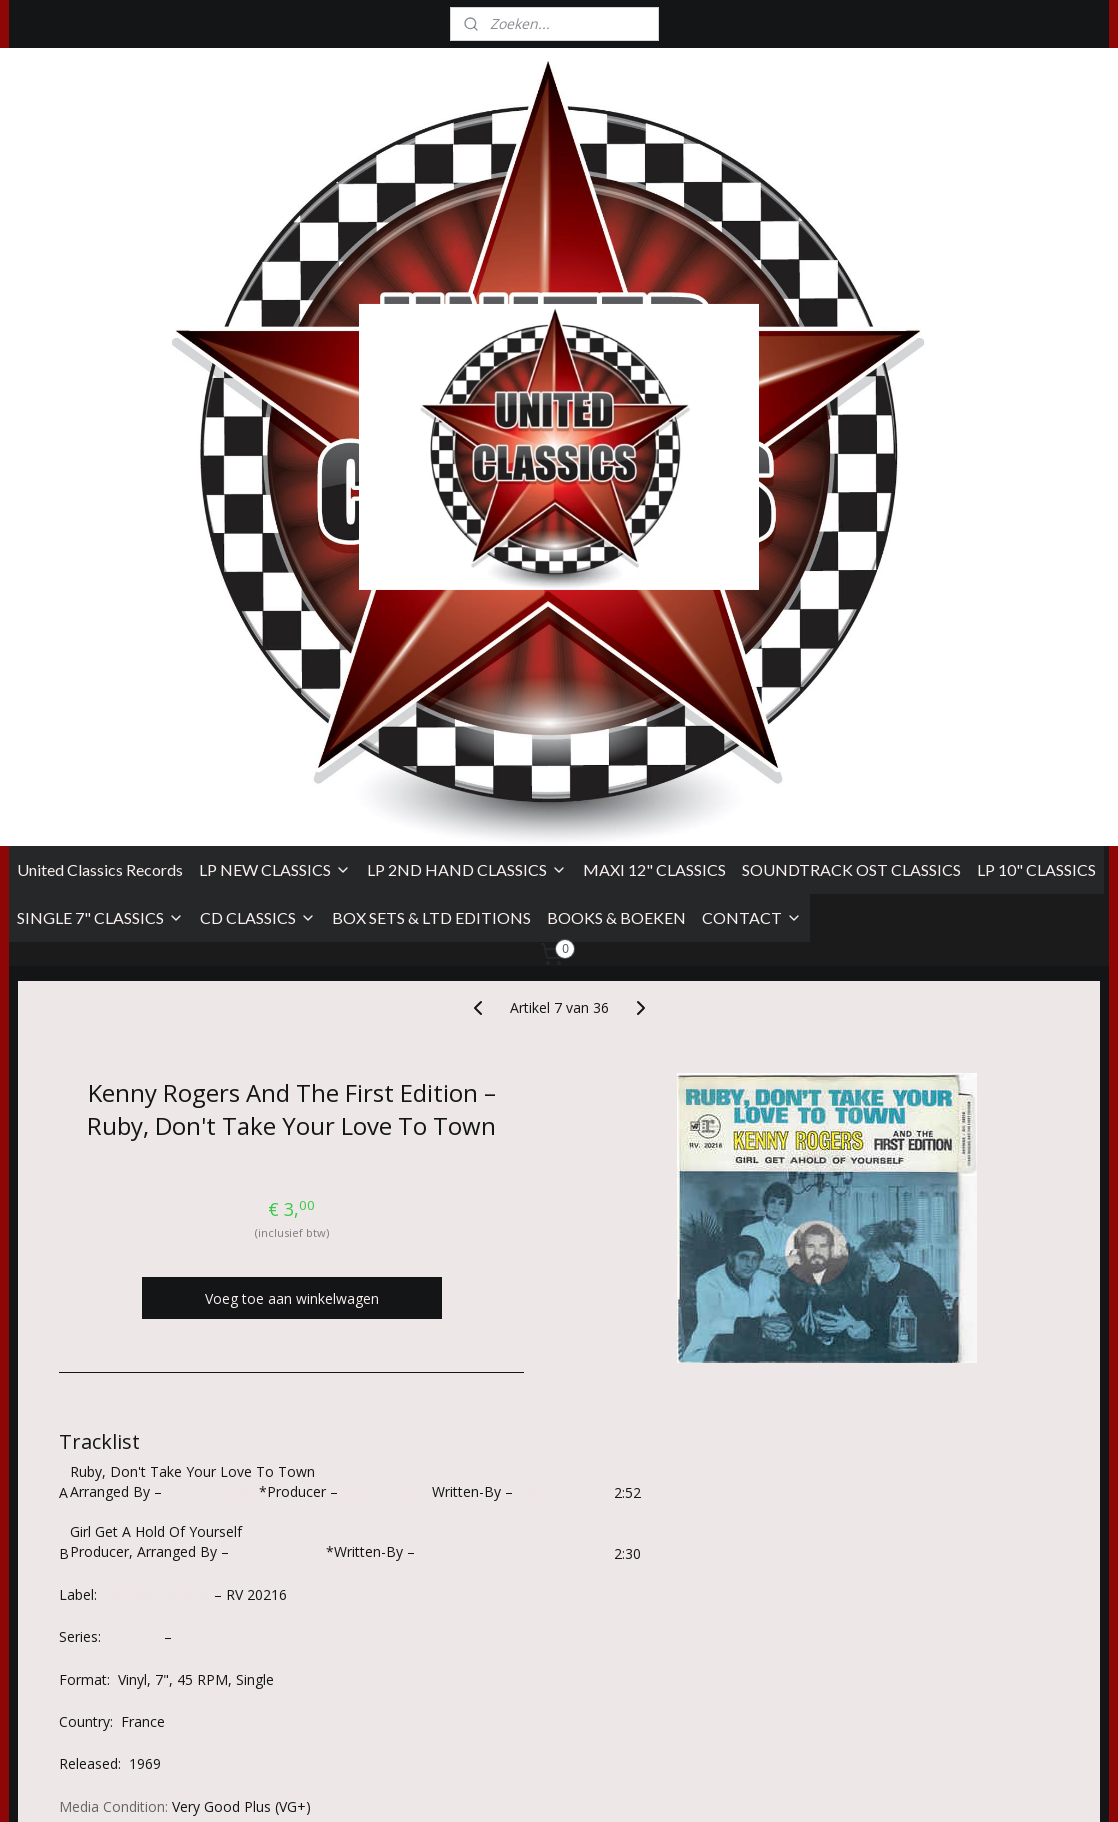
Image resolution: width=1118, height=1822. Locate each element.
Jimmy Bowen (387, 979)
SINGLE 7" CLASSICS (100, 405)
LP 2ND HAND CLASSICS (467, 357)
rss (693, 1785)
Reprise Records (157, 1082)
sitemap (651, 1785)
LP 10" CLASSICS (1036, 357)
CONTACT (752, 405)
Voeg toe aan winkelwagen (292, 786)
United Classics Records (100, 357)
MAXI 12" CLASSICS (654, 357)
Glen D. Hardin (212, 979)
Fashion (134, 1124)
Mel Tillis (545, 979)
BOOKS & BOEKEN (616, 405)
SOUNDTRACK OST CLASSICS (851, 357)
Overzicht (105, 1450)
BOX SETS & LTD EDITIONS (431, 405)
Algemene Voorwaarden (87, 1623)
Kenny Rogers (464, 1039)
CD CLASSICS (258, 405)
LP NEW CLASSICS (275, 357)
